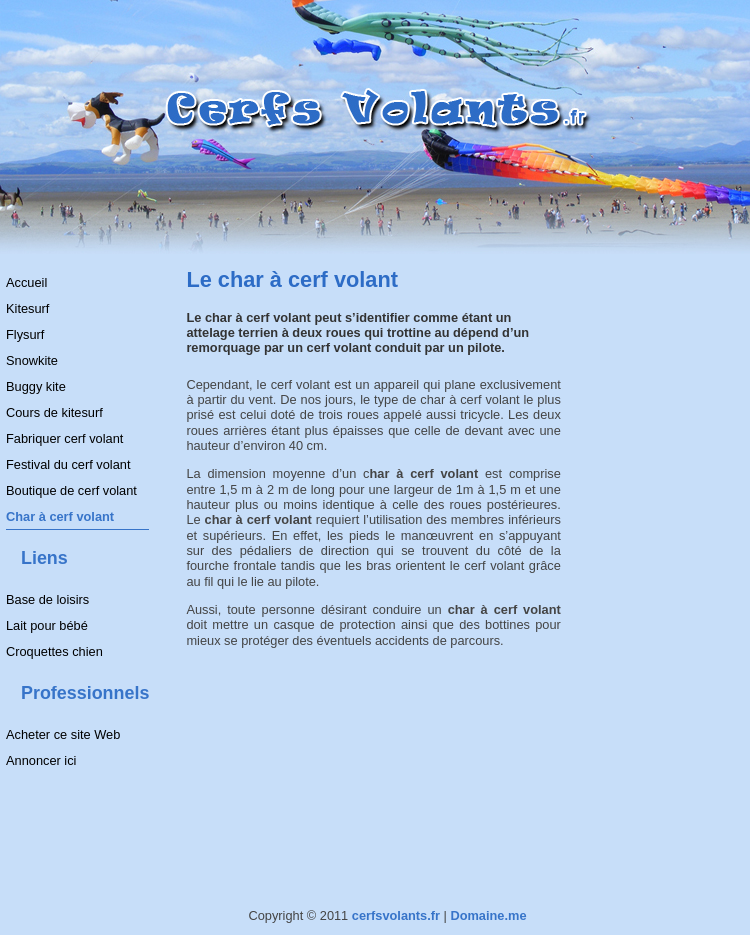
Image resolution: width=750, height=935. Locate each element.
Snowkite (32, 360)
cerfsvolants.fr (396, 915)
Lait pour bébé (47, 625)
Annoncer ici (41, 760)
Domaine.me (488, 915)
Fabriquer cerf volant (64, 438)
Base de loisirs (47, 599)
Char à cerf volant (60, 516)
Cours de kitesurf (54, 412)
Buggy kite (36, 386)
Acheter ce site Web (63, 734)
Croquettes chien (54, 651)
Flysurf (25, 334)
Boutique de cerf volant (71, 490)
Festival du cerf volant (68, 464)
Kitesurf (27, 308)
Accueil (26, 282)
